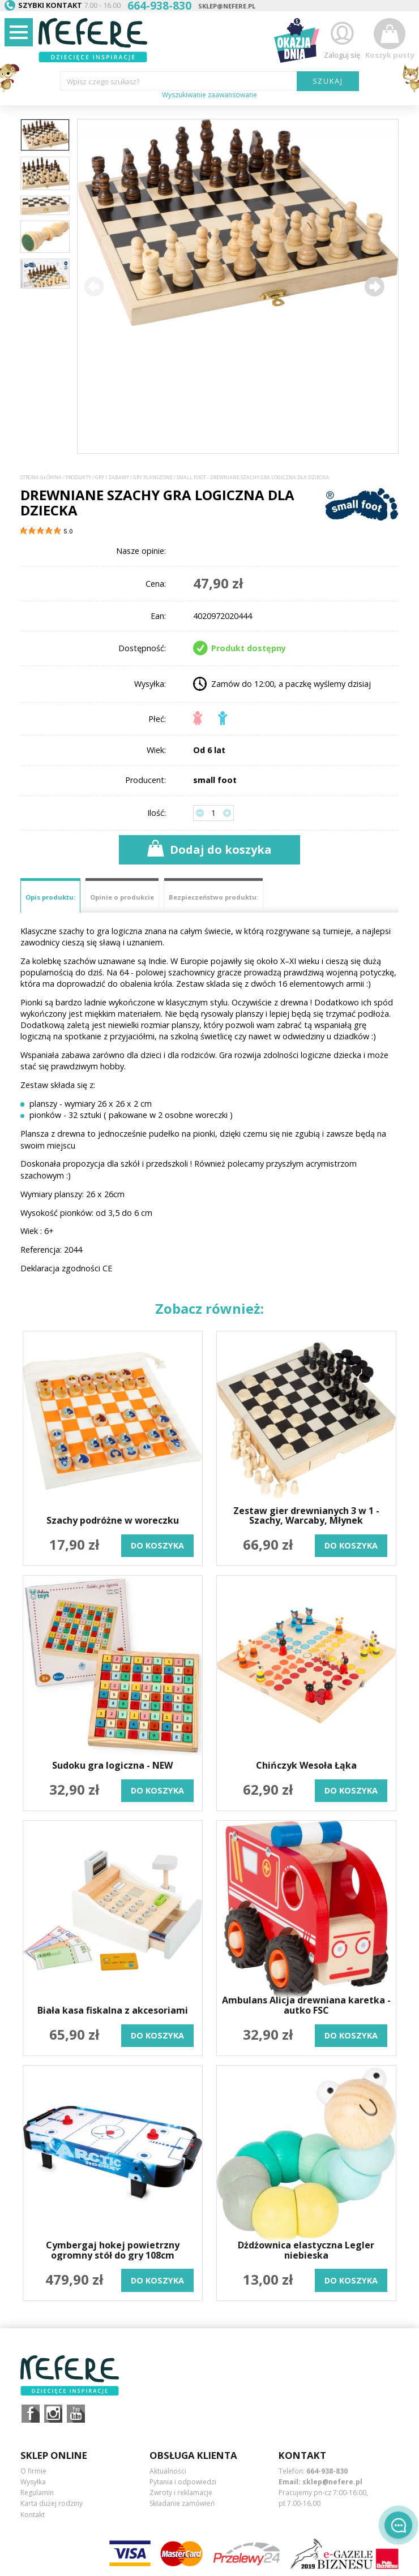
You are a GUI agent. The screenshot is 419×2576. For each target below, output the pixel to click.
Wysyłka (33, 2482)
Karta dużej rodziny (51, 2503)
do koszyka (157, 1545)
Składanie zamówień (182, 2503)
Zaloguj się (342, 38)
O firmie (33, 2471)
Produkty (78, 477)
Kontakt (32, 2514)
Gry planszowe (153, 477)
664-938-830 (327, 2471)
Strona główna (41, 477)
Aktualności (167, 2471)
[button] (374, 286)
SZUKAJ (328, 81)
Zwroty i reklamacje (180, 2492)
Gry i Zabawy (112, 477)
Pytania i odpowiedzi (182, 2482)
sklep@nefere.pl (226, 6)
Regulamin (37, 2492)
